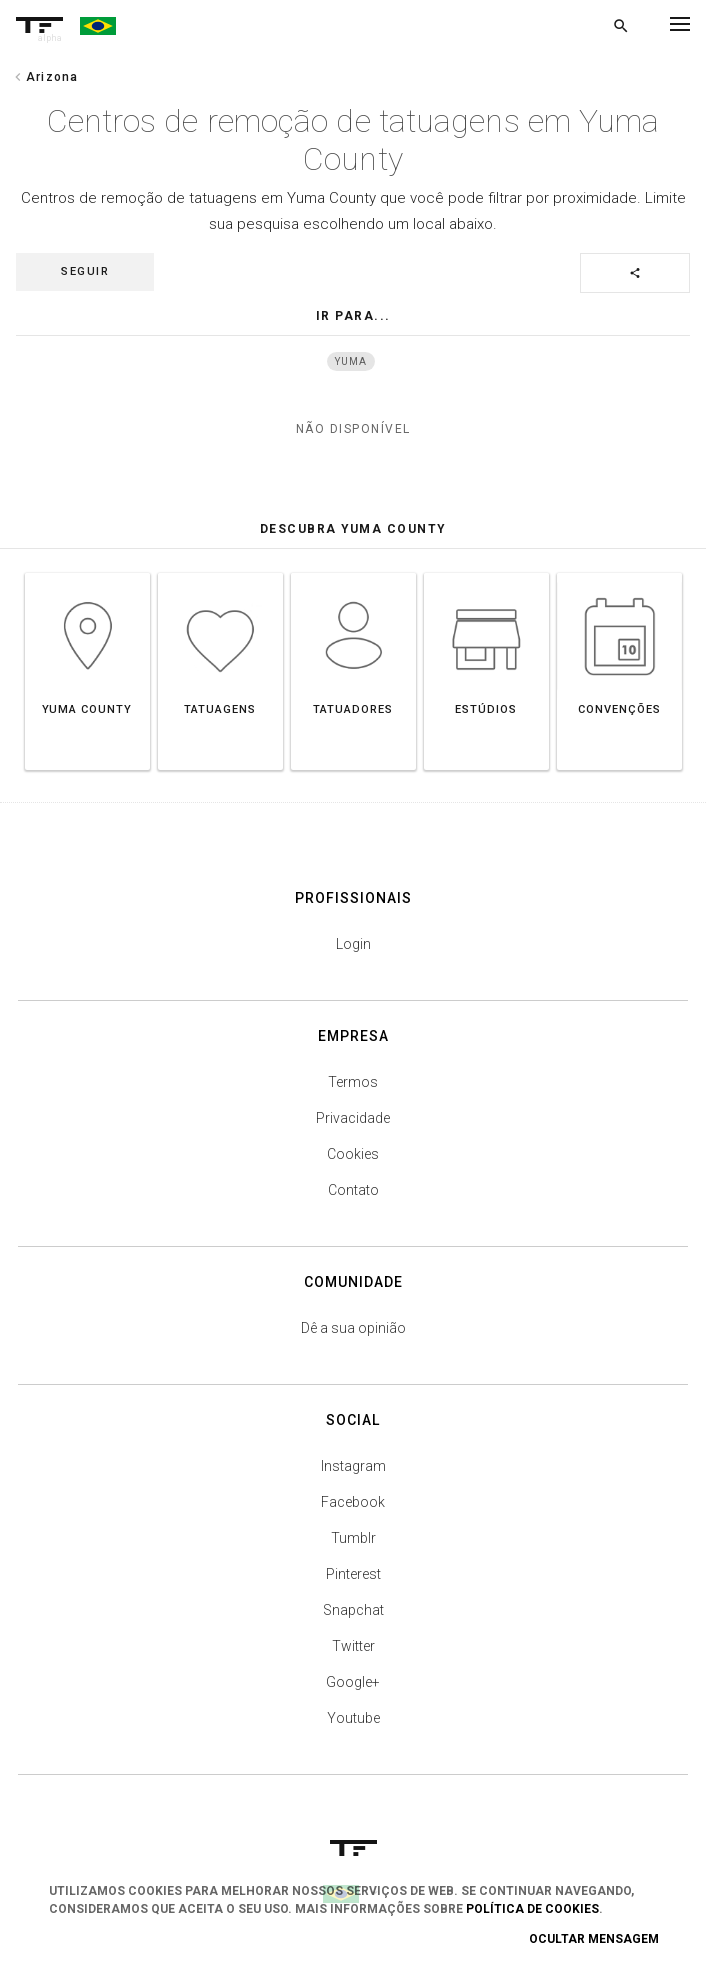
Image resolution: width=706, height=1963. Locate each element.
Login (353, 944)
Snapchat (353, 1610)
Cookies (353, 1154)
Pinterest (353, 1574)
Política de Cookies (532, 1909)
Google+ (353, 1682)
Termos (353, 1082)
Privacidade (353, 1118)
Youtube (353, 1718)
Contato (353, 1190)
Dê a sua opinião (353, 1328)
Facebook (353, 1502)
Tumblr (353, 1538)
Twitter (353, 1646)
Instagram (353, 1466)
